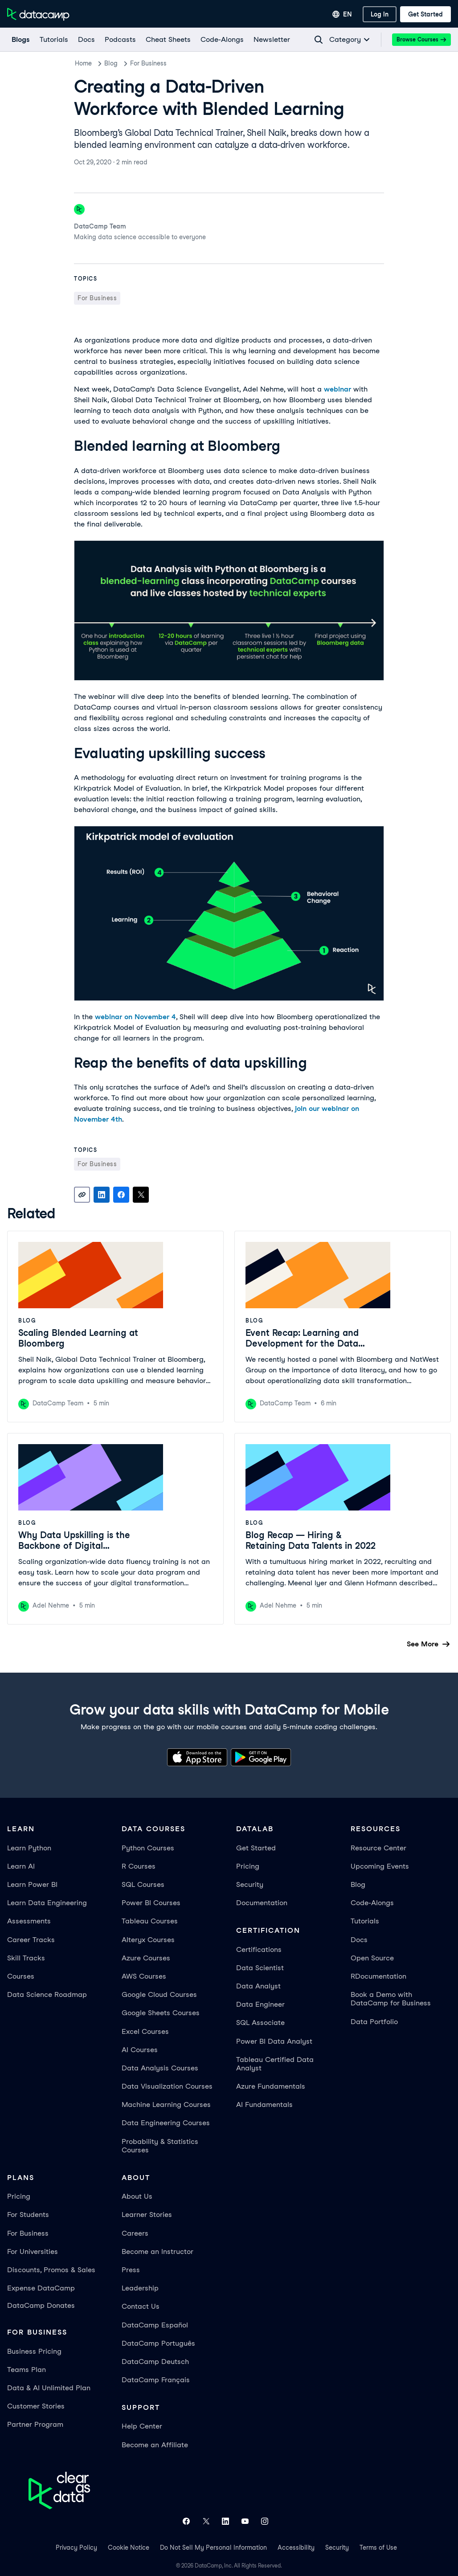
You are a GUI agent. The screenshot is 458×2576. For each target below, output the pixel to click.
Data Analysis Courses (160, 2068)
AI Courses (140, 2049)
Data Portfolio (374, 2021)
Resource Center (378, 1848)
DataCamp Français (156, 2380)
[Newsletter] (271, 40)
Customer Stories (36, 2406)
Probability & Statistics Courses (160, 2145)
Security (249, 1884)
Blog (111, 63)
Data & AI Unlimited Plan (48, 2388)
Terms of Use (378, 2547)
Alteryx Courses (148, 1939)
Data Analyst (258, 1986)
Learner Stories (147, 2214)
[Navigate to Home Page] (38, 14)
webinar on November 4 (135, 1016)
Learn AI (21, 1866)
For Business (148, 63)
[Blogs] (20, 40)
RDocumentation (378, 1976)
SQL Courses (143, 1884)
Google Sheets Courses (161, 2013)
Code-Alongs (372, 1902)
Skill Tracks (26, 1958)
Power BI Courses (151, 1902)
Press (131, 2270)
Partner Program (35, 2424)
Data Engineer (260, 2004)
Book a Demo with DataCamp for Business (391, 1998)
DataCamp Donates (41, 2305)
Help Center (142, 2426)
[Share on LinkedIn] (102, 1195)
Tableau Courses (150, 1921)
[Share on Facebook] (121, 1195)
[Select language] (342, 14)
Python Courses (148, 1848)
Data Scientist (260, 1968)
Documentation (261, 1902)
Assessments (29, 1921)
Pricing (247, 1866)
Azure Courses (146, 1958)
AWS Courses (144, 1976)
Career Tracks (31, 1939)
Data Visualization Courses (167, 2086)
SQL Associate (260, 2022)
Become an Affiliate (155, 2445)
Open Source (372, 1958)
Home (83, 63)
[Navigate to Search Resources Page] (318, 39)
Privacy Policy (76, 2547)
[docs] (86, 40)
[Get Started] (425, 14)
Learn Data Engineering (47, 1902)
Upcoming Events (380, 1866)
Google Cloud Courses (159, 1994)
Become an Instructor (157, 2251)
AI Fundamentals (264, 2104)
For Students (28, 2214)
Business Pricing (34, 2351)
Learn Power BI (32, 1884)
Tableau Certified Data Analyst (275, 2063)
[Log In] (380, 14)
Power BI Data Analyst (274, 2041)
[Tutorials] (53, 40)
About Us (137, 2196)
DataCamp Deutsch (155, 2361)
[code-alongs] (221, 40)
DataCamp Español (155, 2325)
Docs (359, 1939)
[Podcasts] (119, 40)
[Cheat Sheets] (167, 40)
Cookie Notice (128, 2547)
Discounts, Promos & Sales (51, 2270)
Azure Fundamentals (270, 2086)
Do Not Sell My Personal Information (213, 2547)
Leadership (140, 2288)
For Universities (32, 2251)
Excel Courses (145, 2031)
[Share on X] (141, 1195)
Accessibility (296, 2547)
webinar (337, 389)
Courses (20, 1976)
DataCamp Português (158, 2343)
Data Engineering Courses (166, 2123)
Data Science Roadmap (47, 1994)
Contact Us (140, 2306)
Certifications (259, 1949)
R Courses (138, 1866)
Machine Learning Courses (166, 2104)
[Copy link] (82, 1195)
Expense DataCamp (41, 2288)
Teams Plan (26, 2369)
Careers (135, 2233)
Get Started (256, 1848)
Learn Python (29, 1848)
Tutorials (365, 1921)
